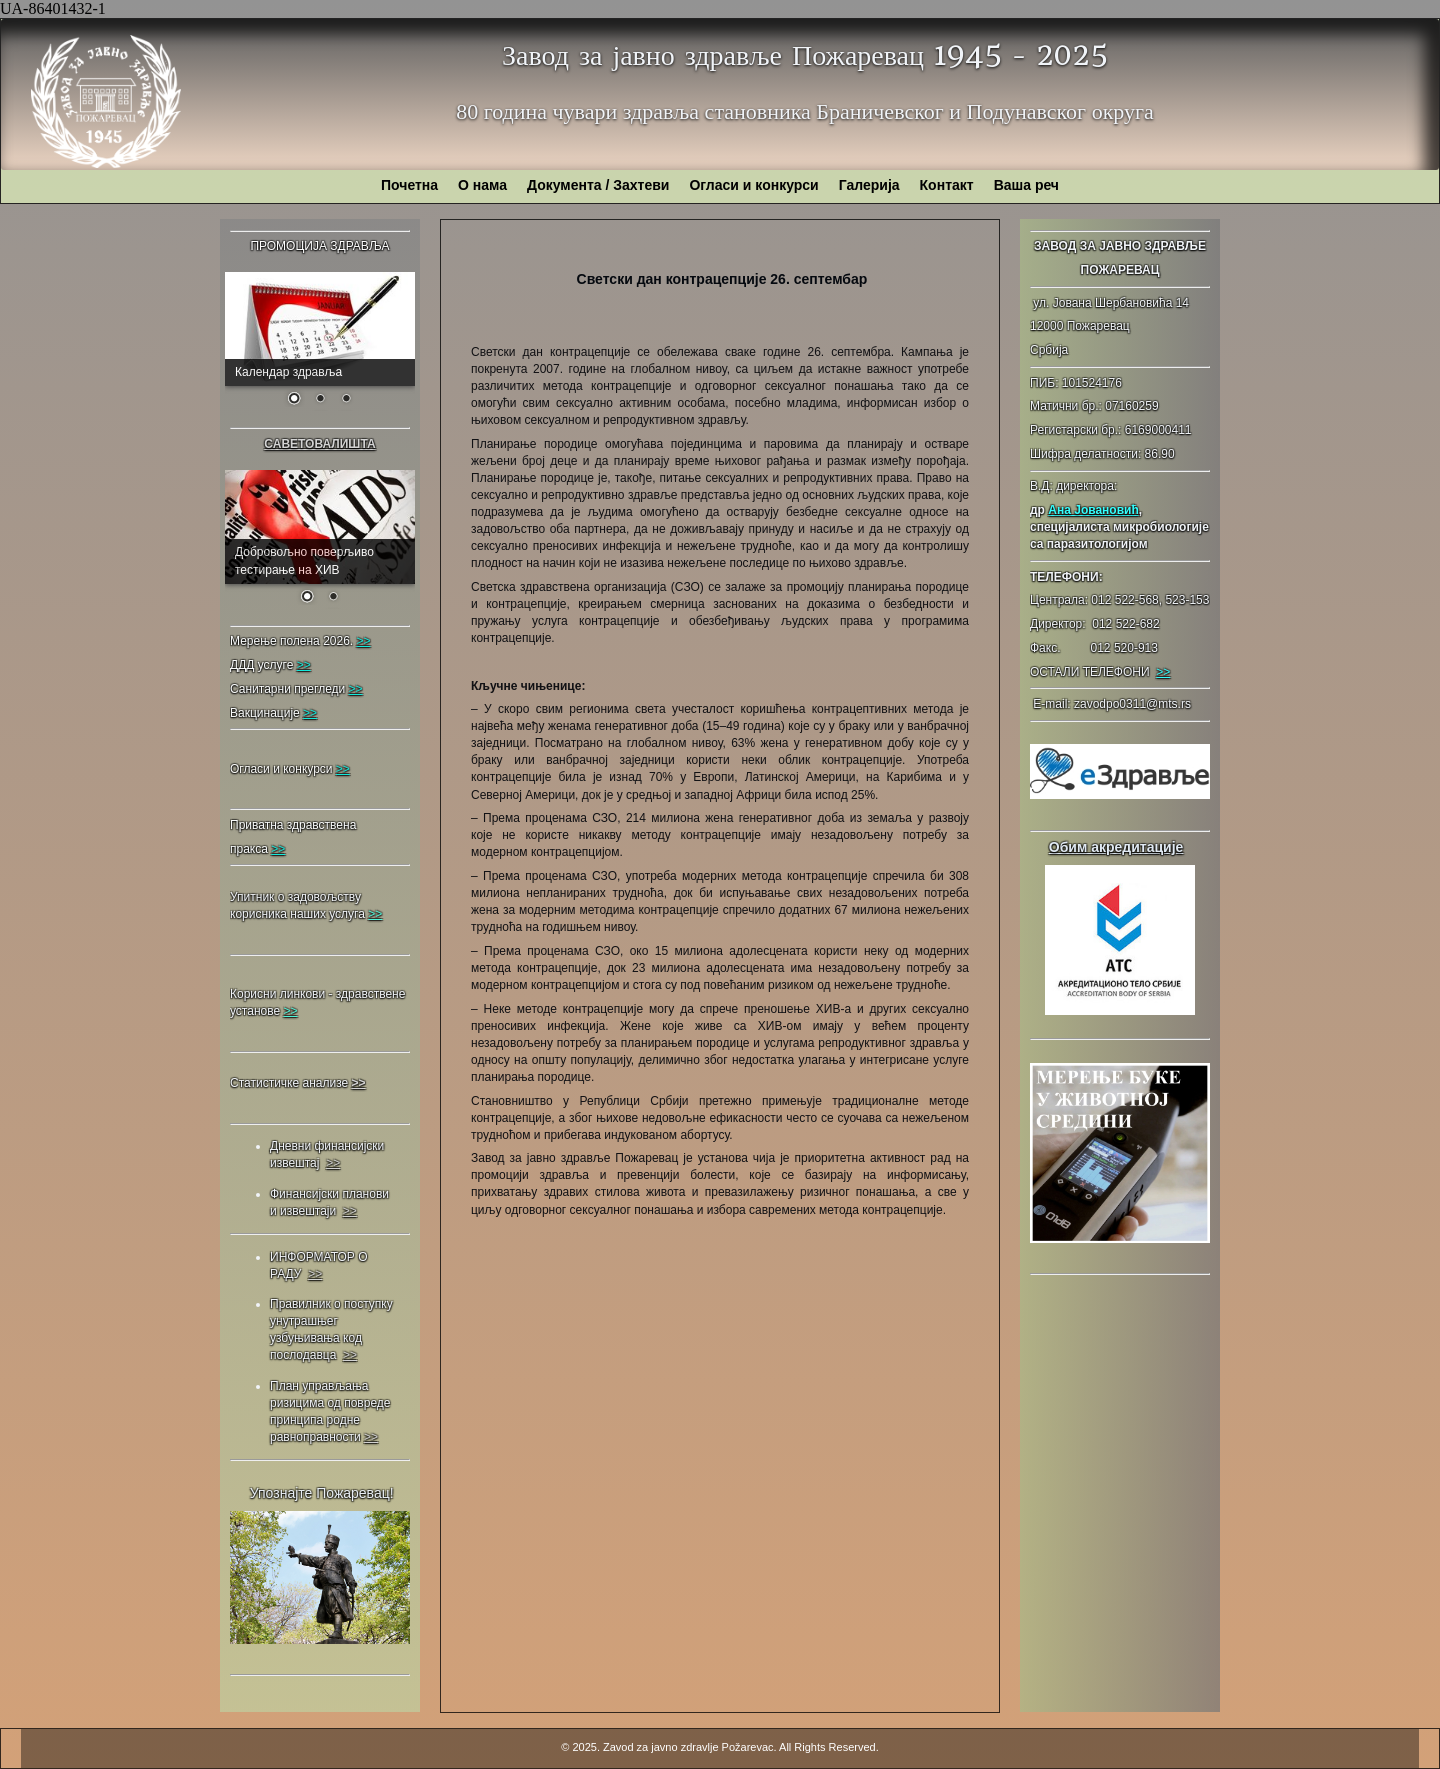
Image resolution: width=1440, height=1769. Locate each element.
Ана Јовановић (1093, 510)
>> (1163, 672)
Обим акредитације (1116, 847)
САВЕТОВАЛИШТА (319, 444)
